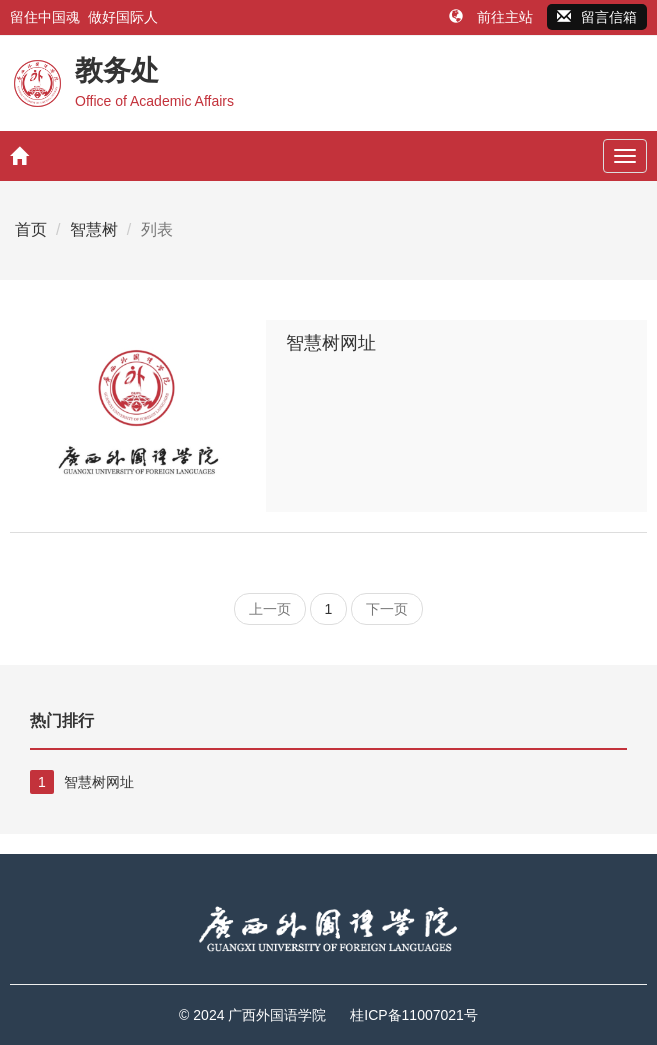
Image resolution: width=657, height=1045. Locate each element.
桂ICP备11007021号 (414, 1015)
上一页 (270, 609)
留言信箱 (597, 17)
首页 (31, 229)
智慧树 (94, 229)
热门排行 (62, 720)
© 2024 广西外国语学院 (252, 1015)
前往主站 (493, 17)
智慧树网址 (331, 343)
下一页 (387, 609)
